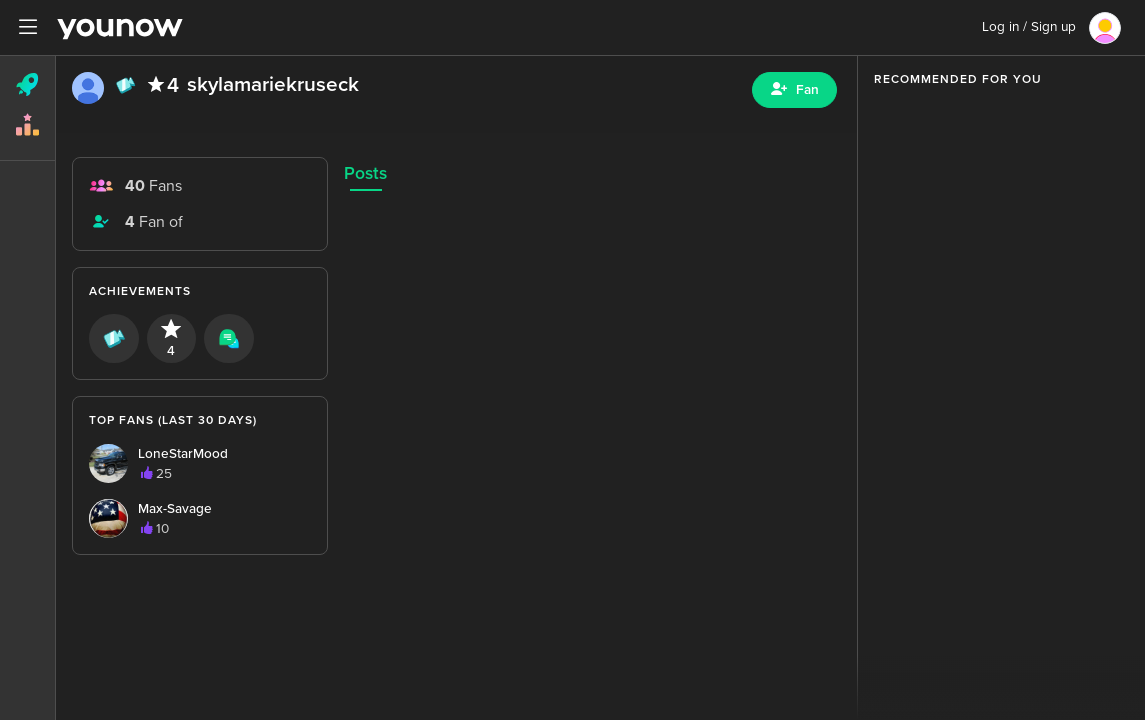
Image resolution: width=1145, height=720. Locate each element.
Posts (365, 173)
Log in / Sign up (1029, 27)
